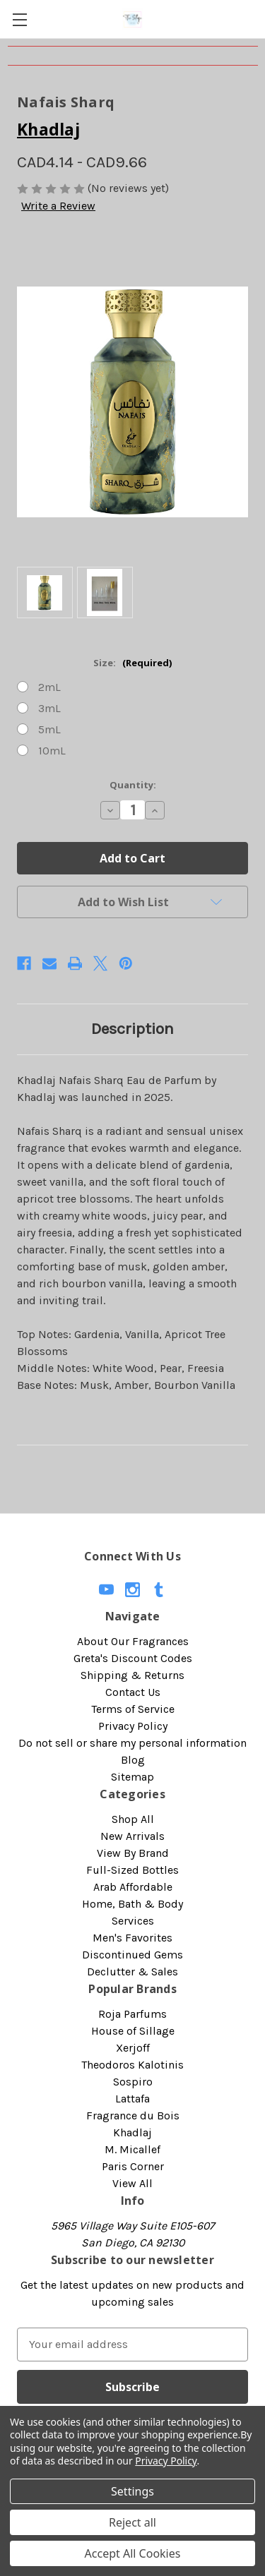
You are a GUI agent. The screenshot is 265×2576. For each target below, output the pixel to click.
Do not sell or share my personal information (132, 1743)
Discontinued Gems (132, 1954)
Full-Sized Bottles (132, 1870)
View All (132, 2183)
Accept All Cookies (133, 2553)
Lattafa (132, 2098)
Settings (132, 2491)
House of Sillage (133, 2031)
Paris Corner (133, 2166)
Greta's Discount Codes (132, 1658)
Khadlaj (132, 2132)
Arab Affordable (132, 1887)
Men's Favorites (132, 1937)
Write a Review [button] (58, 205)
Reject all (132, 2522)
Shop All (133, 1819)
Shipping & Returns (132, 1675)
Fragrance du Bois (132, 2115)
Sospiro (133, 2081)
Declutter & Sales (132, 1971)
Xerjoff (133, 2047)
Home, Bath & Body (132, 1903)
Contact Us (132, 1692)
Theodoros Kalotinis (132, 2064)
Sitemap (132, 1776)
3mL (49, 708)
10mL (52, 750)
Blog (133, 1760)
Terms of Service (133, 1709)
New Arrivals (132, 1836)
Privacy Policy (132, 1726)
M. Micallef (132, 2149)
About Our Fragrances (133, 1641)
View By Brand (133, 1853)
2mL (49, 687)
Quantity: (133, 784)
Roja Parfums (132, 2014)
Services (133, 1920)
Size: (132, 662)
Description (132, 1028)
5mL (49, 729)
